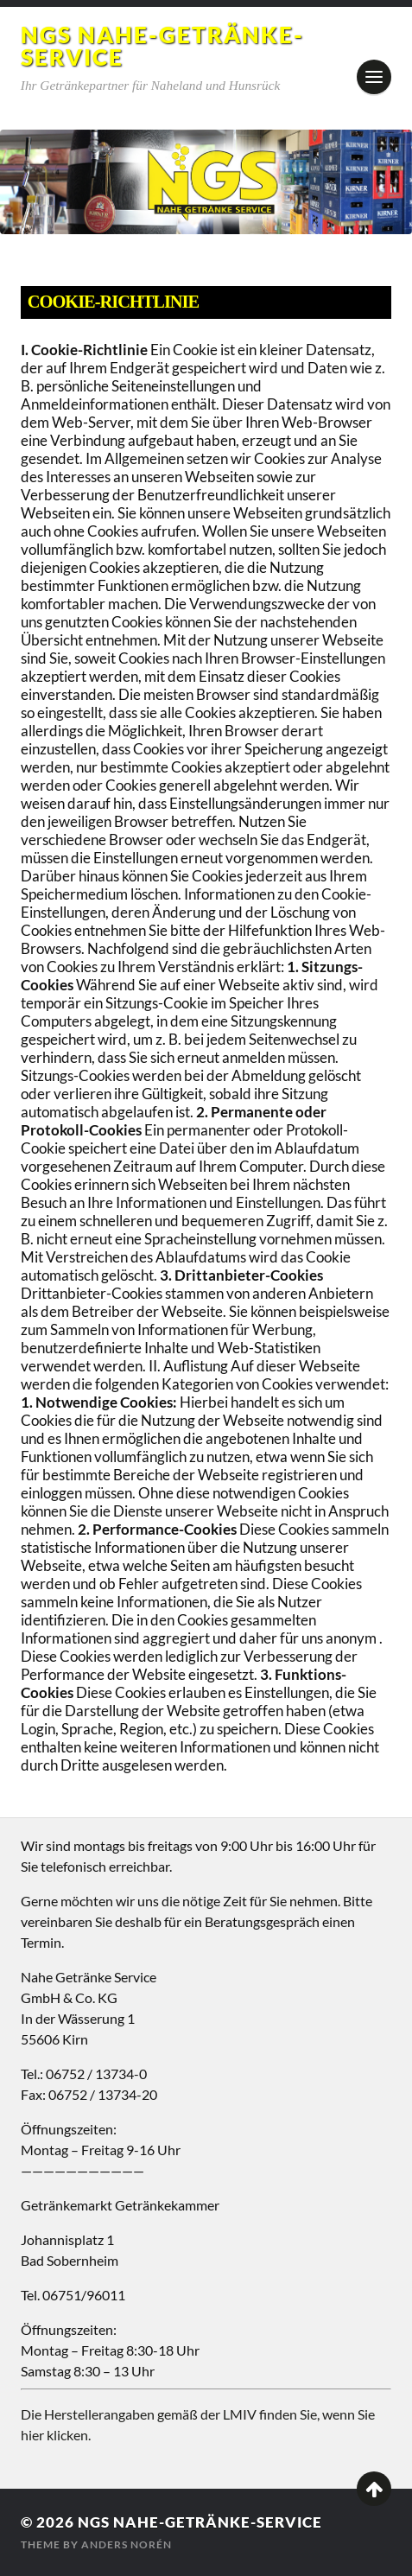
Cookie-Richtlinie (113, 301)
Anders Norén (126, 2544)
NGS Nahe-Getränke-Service (162, 46)
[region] (206, 182)
